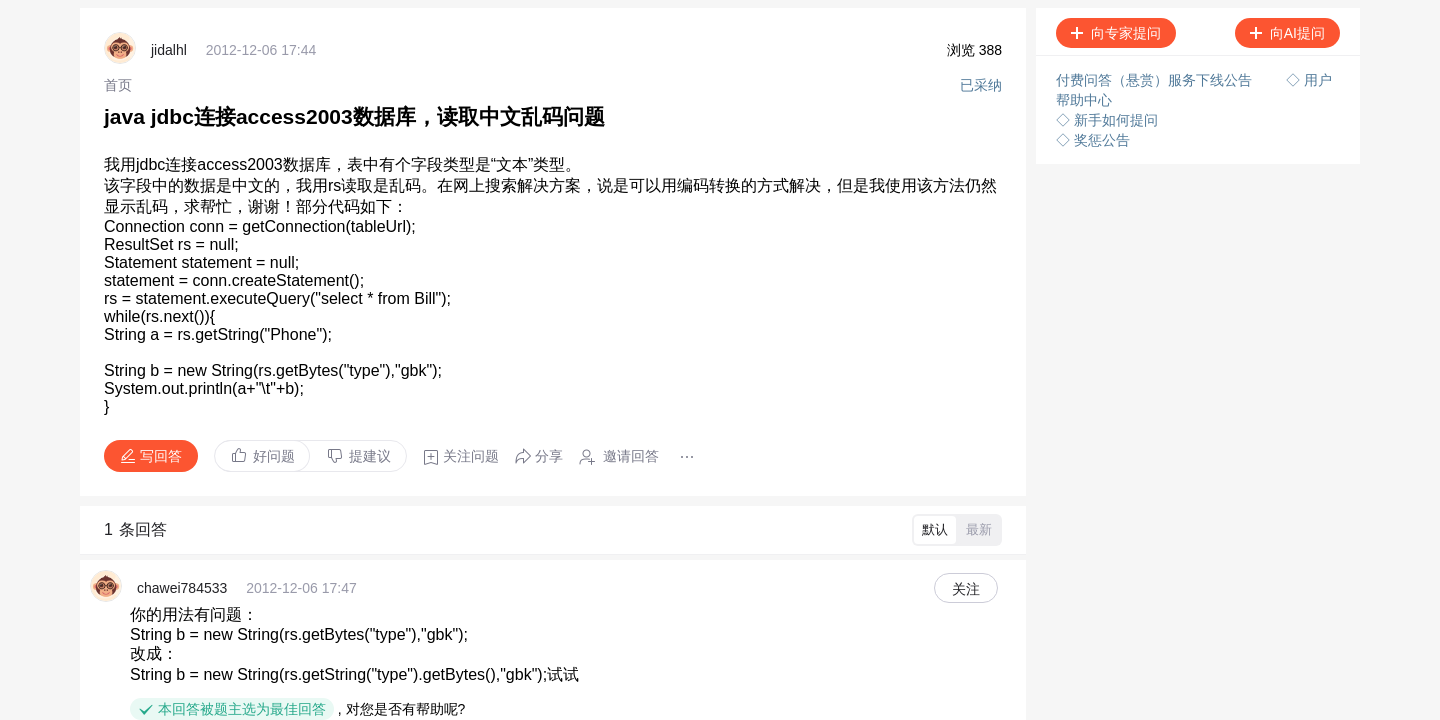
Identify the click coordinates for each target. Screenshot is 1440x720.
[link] (118, 85)
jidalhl (169, 50)
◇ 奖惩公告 (1093, 140)
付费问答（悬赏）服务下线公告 (1156, 80)
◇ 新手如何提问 (1107, 120)
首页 (118, 85)
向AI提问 (1287, 33)
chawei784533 (182, 588)
